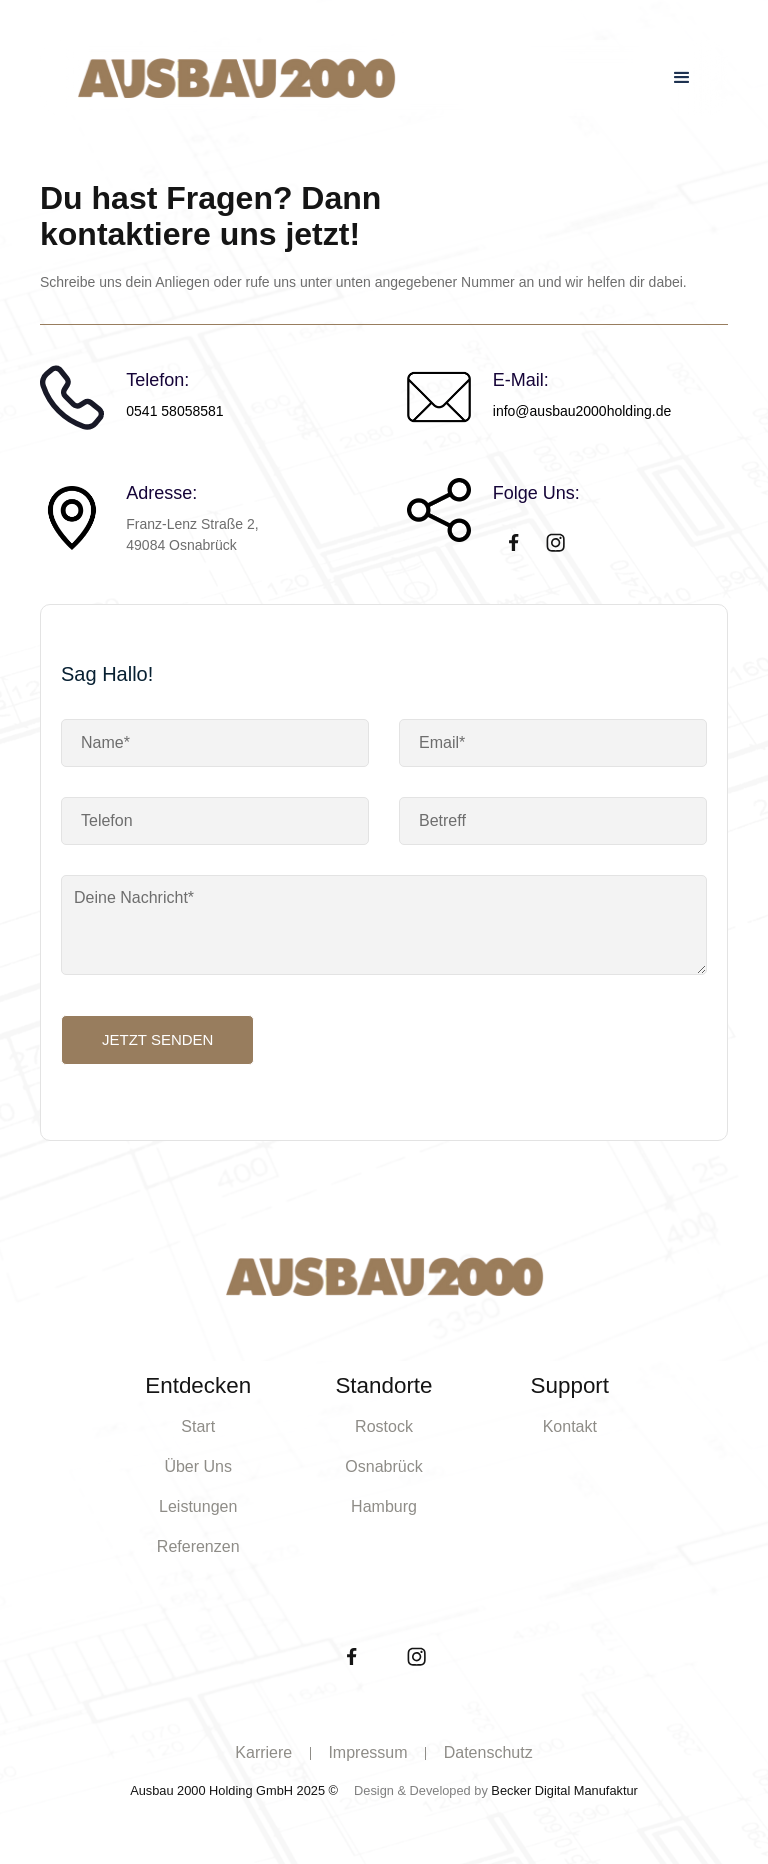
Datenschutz (488, 1752)
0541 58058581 (174, 411)
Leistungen (198, 1506)
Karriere (263, 1752)
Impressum (367, 1752)
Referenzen (198, 1546)
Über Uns (198, 1466)
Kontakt (570, 1426)
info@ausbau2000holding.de (582, 411)
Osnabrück (383, 1466)
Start (198, 1426)
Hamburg (384, 1506)
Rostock (384, 1426)
